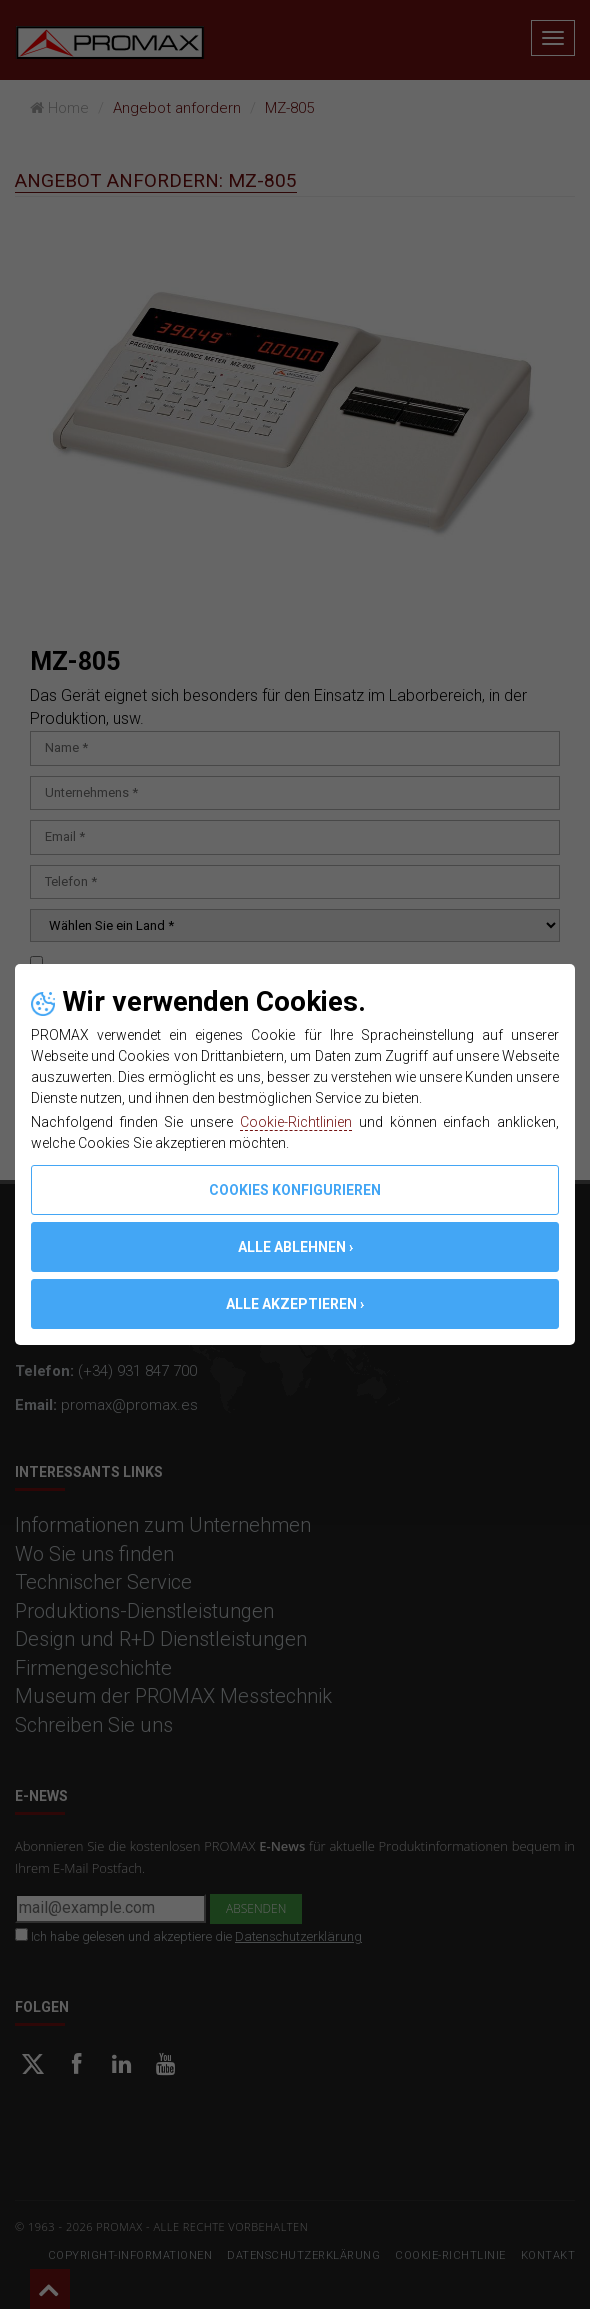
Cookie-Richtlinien (296, 1122)
